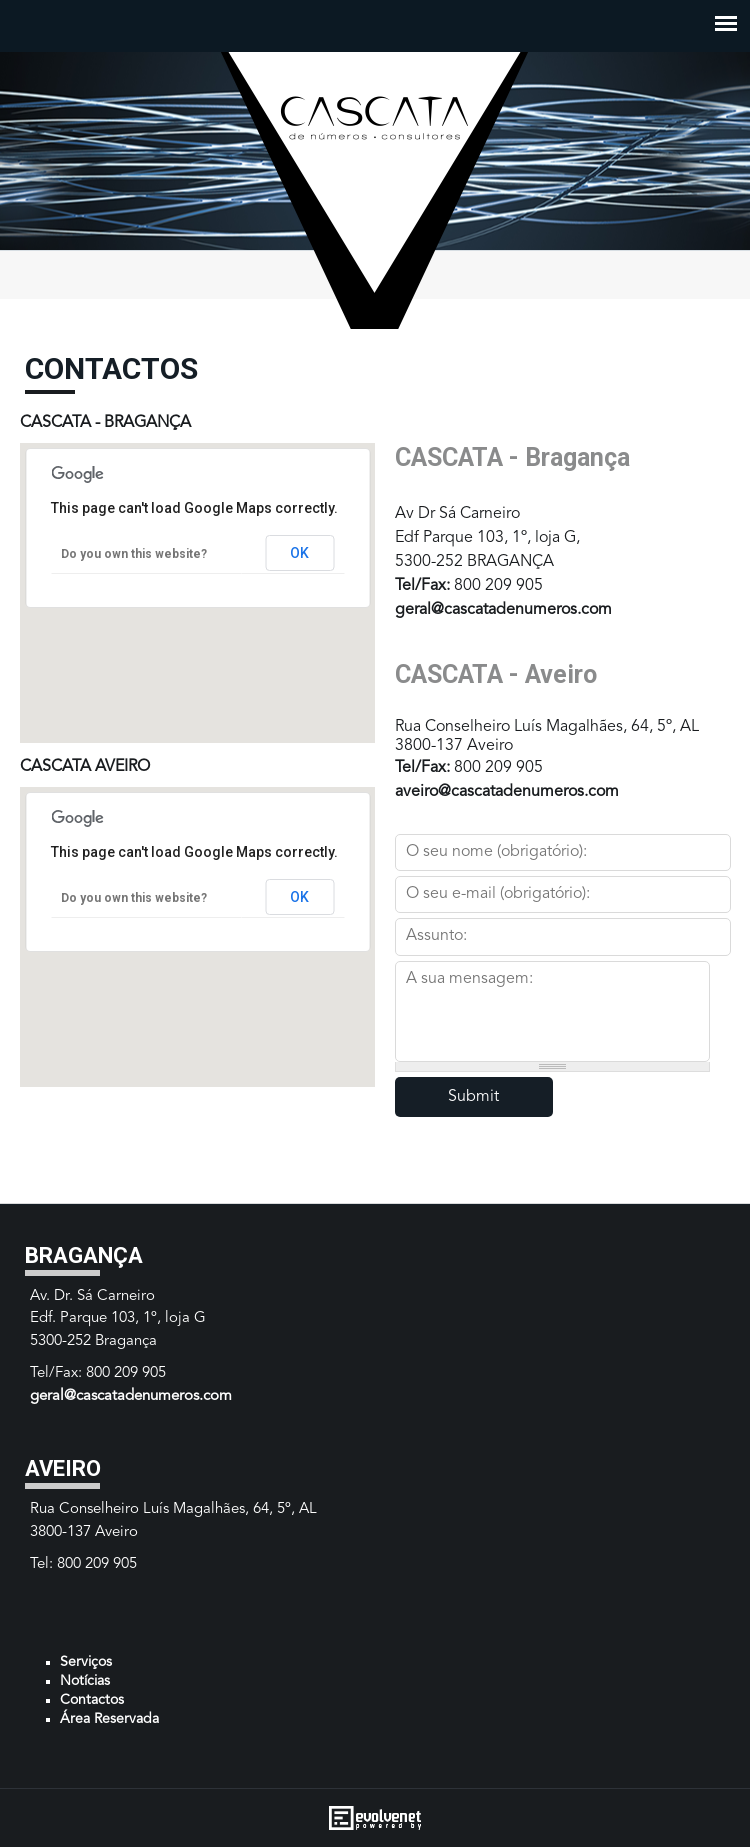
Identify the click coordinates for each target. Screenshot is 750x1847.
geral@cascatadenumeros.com (503, 610)
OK (299, 553)
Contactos (92, 1700)
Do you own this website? (134, 554)
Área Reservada (109, 1719)
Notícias (85, 1681)
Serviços (86, 1662)
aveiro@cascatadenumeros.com (507, 792)
